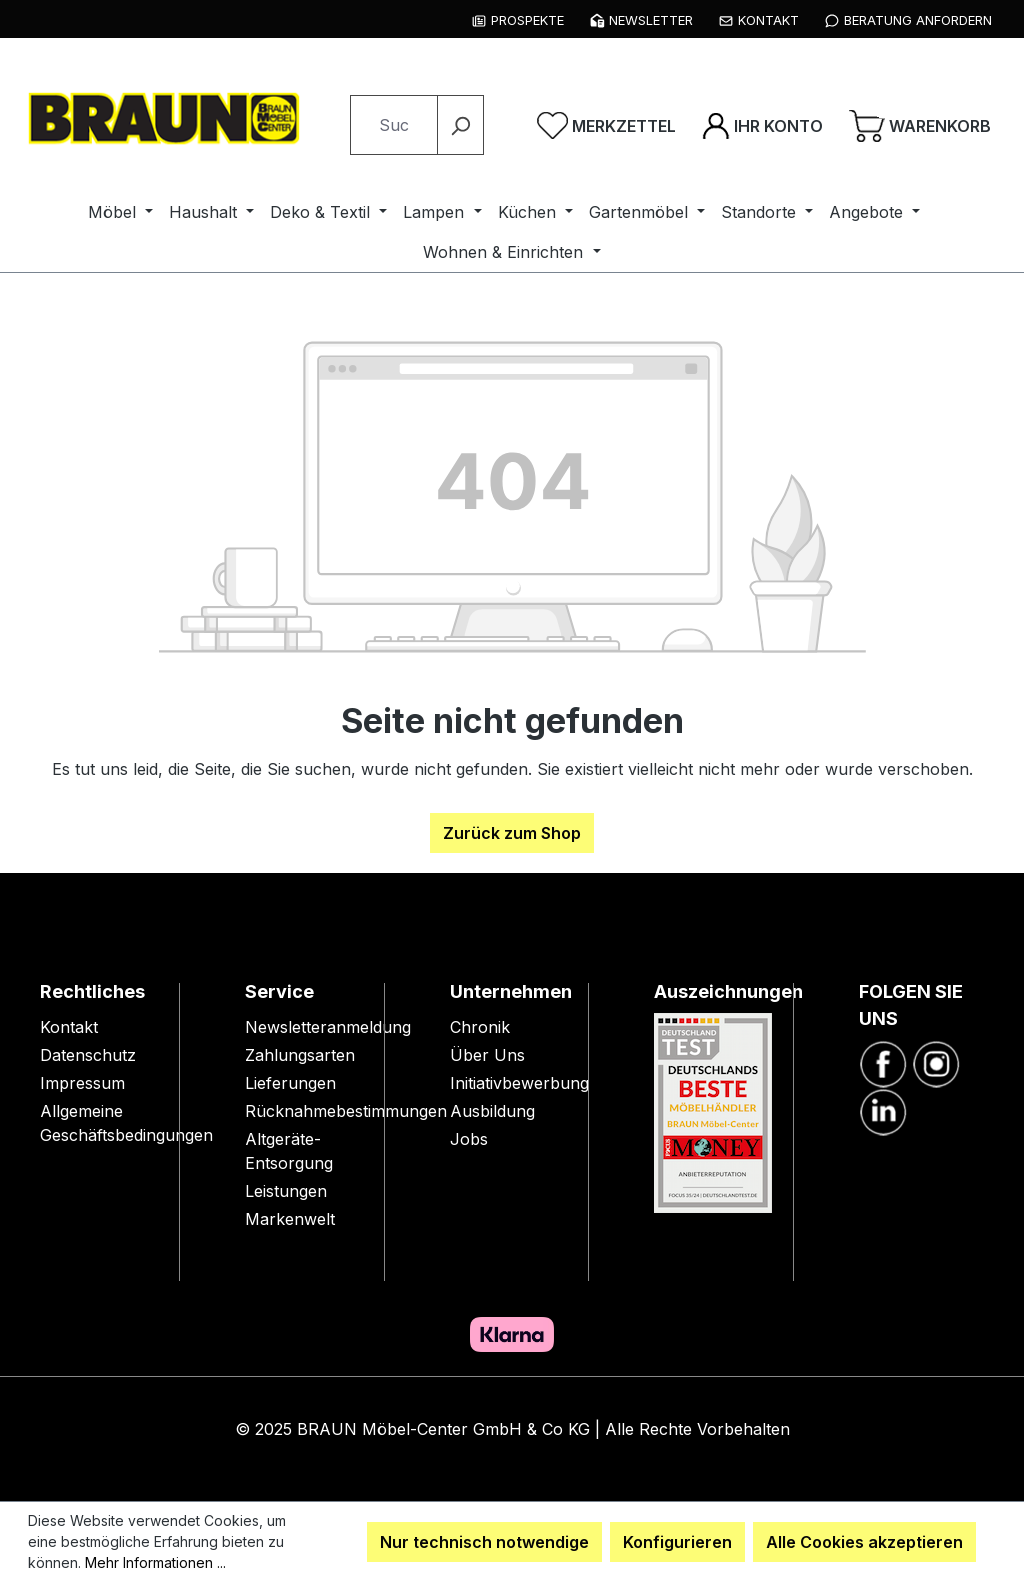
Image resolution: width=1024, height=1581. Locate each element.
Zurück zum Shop (512, 833)
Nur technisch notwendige (484, 1542)
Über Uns (487, 1055)
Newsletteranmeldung (328, 1027)
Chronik (480, 1027)
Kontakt (69, 1027)
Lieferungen (290, 1083)
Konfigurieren (677, 1542)
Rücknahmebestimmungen (346, 1111)
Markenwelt (290, 1219)
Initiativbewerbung (519, 1083)
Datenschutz (88, 1055)
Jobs (469, 1139)
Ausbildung (492, 1111)
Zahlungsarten (300, 1055)
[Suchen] (460, 125)
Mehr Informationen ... (155, 1562)
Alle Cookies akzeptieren (864, 1542)
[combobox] (394, 125)
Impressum (82, 1083)
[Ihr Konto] (762, 125)
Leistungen (286, 1191)
